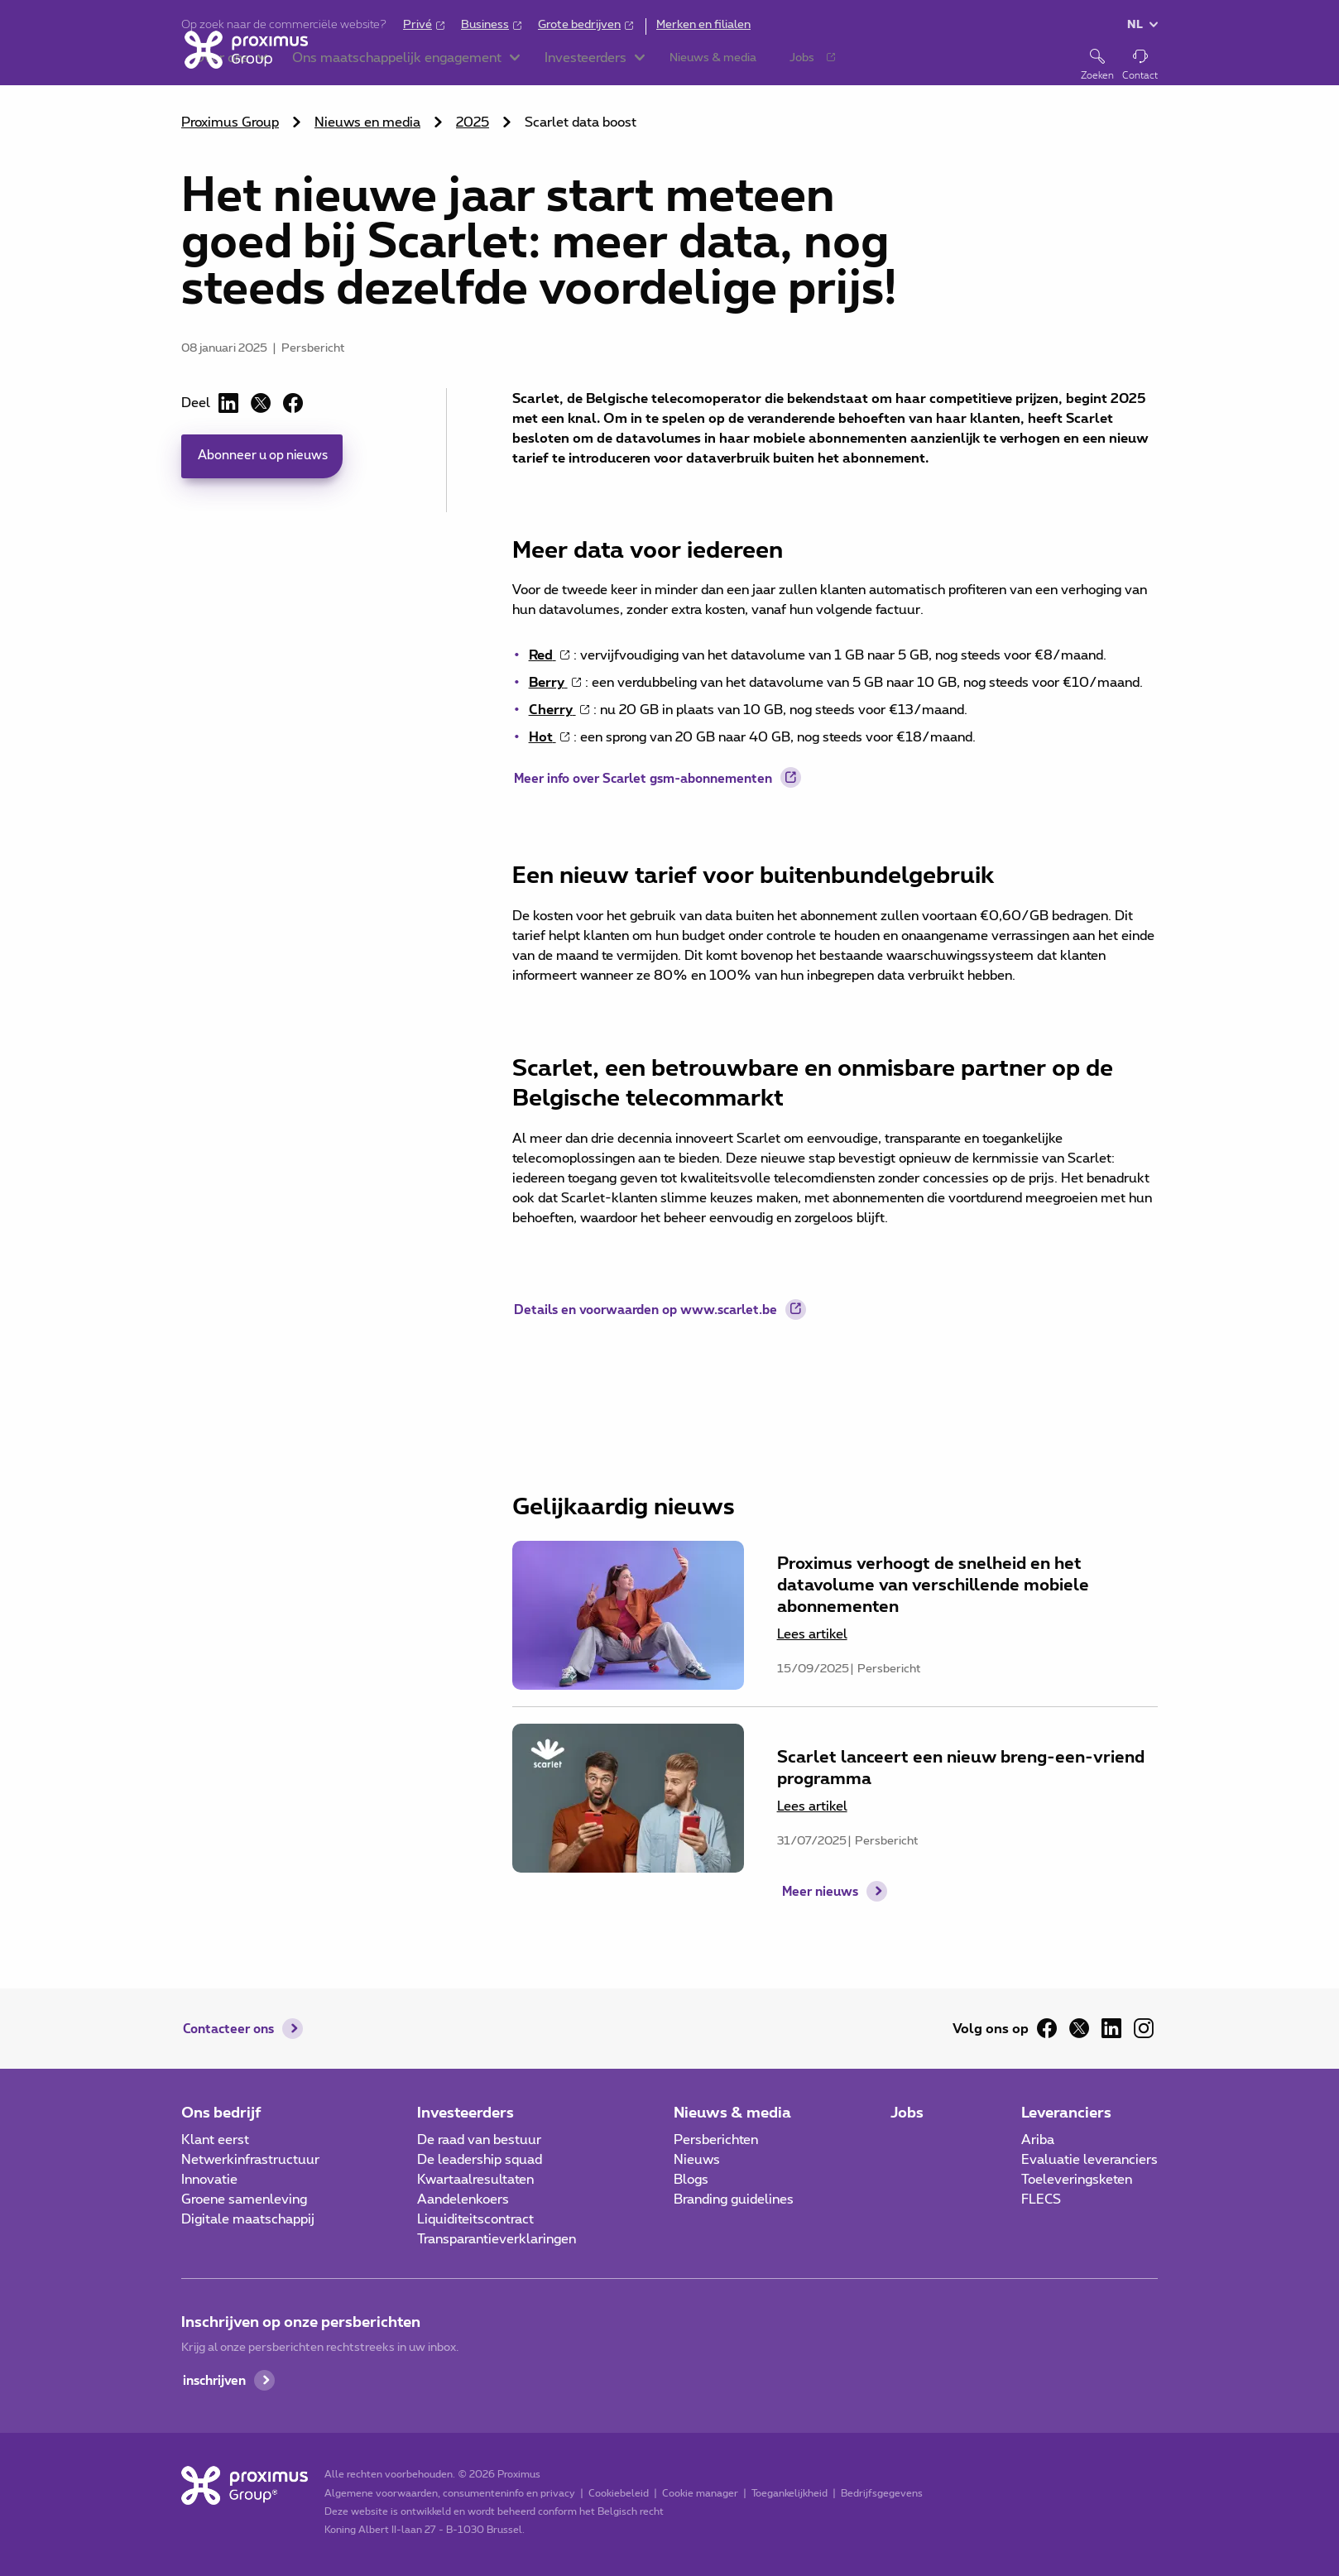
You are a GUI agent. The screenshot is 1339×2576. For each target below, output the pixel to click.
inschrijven (217, 2380)
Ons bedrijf (221, 2112)
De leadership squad (479, 2159)
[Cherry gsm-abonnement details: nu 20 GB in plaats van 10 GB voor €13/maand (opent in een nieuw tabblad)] (561, 710)
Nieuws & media (732, 2112)
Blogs (691, 2179)
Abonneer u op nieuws (266, 456)
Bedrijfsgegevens (879, 2493)
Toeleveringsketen (1076, 2179)
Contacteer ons (232, 2028)
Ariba (1037, 2140)
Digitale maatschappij (247, 2219)
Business (485, 25)
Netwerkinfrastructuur (250, 2159)
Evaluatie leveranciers (1089, 2159)
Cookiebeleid (616, 2493)
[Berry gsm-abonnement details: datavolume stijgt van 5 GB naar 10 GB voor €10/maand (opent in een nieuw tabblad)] (557, 682)
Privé (417, 25)
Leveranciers (1066, 2112)
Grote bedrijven (579, 25)
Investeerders (465, 2112)
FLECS (1041, 2199)
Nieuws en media (367, 122)
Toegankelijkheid (787, 2493)
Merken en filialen (703, 25)
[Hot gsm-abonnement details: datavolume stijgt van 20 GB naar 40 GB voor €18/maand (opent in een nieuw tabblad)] (551, 737)
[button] (379, 66)
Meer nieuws (820, 1914)
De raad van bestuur (479, 2140)
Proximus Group (230, 122)
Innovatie (209, 2179)
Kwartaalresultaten (475, 2179)
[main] (669, 986)
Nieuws (697, 2159)
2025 (472, 122)
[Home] (243, 65)
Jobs (907, 2112)
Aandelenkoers (463, 2199)
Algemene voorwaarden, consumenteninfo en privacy (447, 2493)
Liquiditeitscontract (475, 2219)
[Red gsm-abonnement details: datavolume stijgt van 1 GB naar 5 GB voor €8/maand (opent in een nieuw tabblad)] (551, 655)
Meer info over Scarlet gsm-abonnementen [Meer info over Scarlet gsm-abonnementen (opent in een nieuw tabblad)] (652, 782)
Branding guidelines (734, 2199)
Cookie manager (698, 2493)
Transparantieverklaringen (496, 2239)
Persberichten (716, 2140)
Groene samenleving (244, 2199)
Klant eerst (215, 2140)
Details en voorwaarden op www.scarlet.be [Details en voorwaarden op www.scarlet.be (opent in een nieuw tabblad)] (656, 1313)
